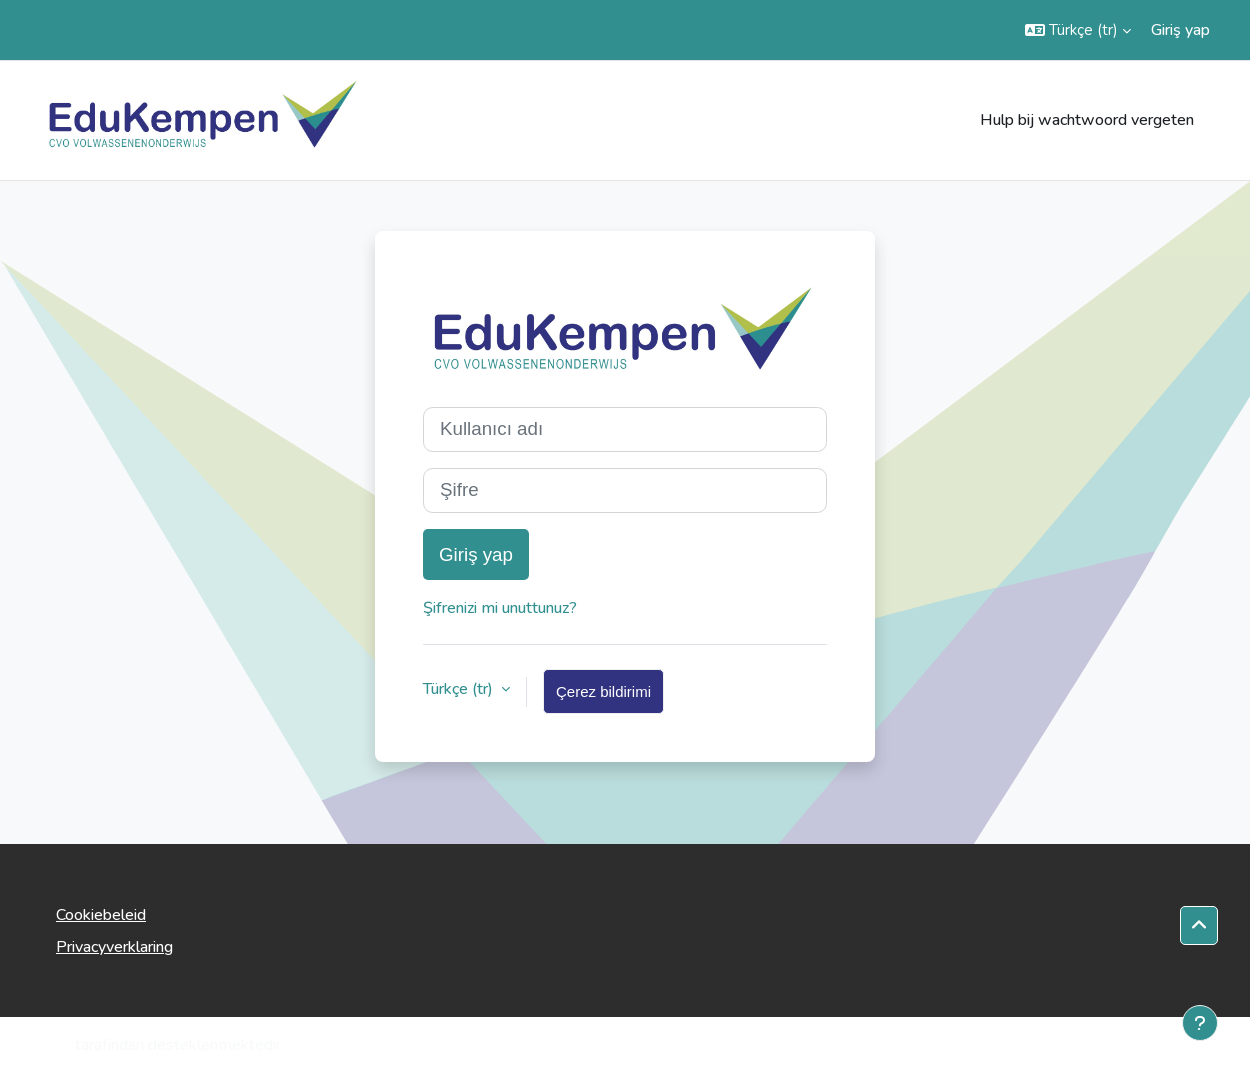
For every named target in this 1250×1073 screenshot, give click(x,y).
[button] (1078, 30)
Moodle (43, 1045)
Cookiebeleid (101, 915)
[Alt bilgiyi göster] (1200, 1023)
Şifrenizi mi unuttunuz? (500, 608)
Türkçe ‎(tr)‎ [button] (460, 689)
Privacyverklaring (114, 947)
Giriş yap (1180, 30)
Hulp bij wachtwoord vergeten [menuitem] (1087, 120)
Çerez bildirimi (603, 691)
